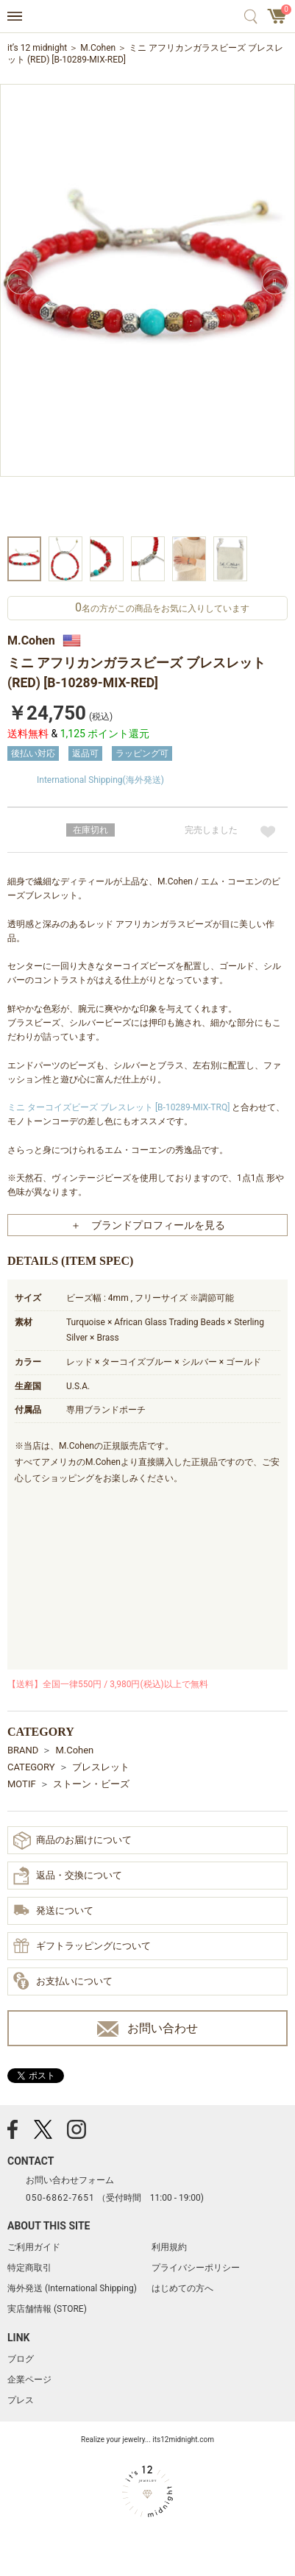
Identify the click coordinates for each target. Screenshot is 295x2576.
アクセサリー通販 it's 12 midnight (147, 16)
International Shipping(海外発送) (100, 780)
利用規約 (169, 2247)
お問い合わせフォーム (70, 2180)
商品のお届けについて (72, 1840)
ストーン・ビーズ (91, 1783)
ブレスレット (100, 1767)
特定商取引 (29, 2268)
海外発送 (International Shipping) (72, 2288)
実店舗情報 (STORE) (47, 2309)
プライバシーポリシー (196, 2268)
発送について (53, 1911)
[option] (147, 308)
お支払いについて (63, 1981)
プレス (20, 2400)
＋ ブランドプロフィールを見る (148, 1225)
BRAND (22, 1750)
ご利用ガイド (33, 2247)
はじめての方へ (182, 2288)
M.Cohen (97, 48)
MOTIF (21, 1783)
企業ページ (29, 2379)
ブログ (20, 2359)
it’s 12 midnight (37, 48)
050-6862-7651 (60, 2198)
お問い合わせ (147, 2029)
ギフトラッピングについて (82, 1947)
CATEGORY (31, 1767)
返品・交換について (67, 1875)
